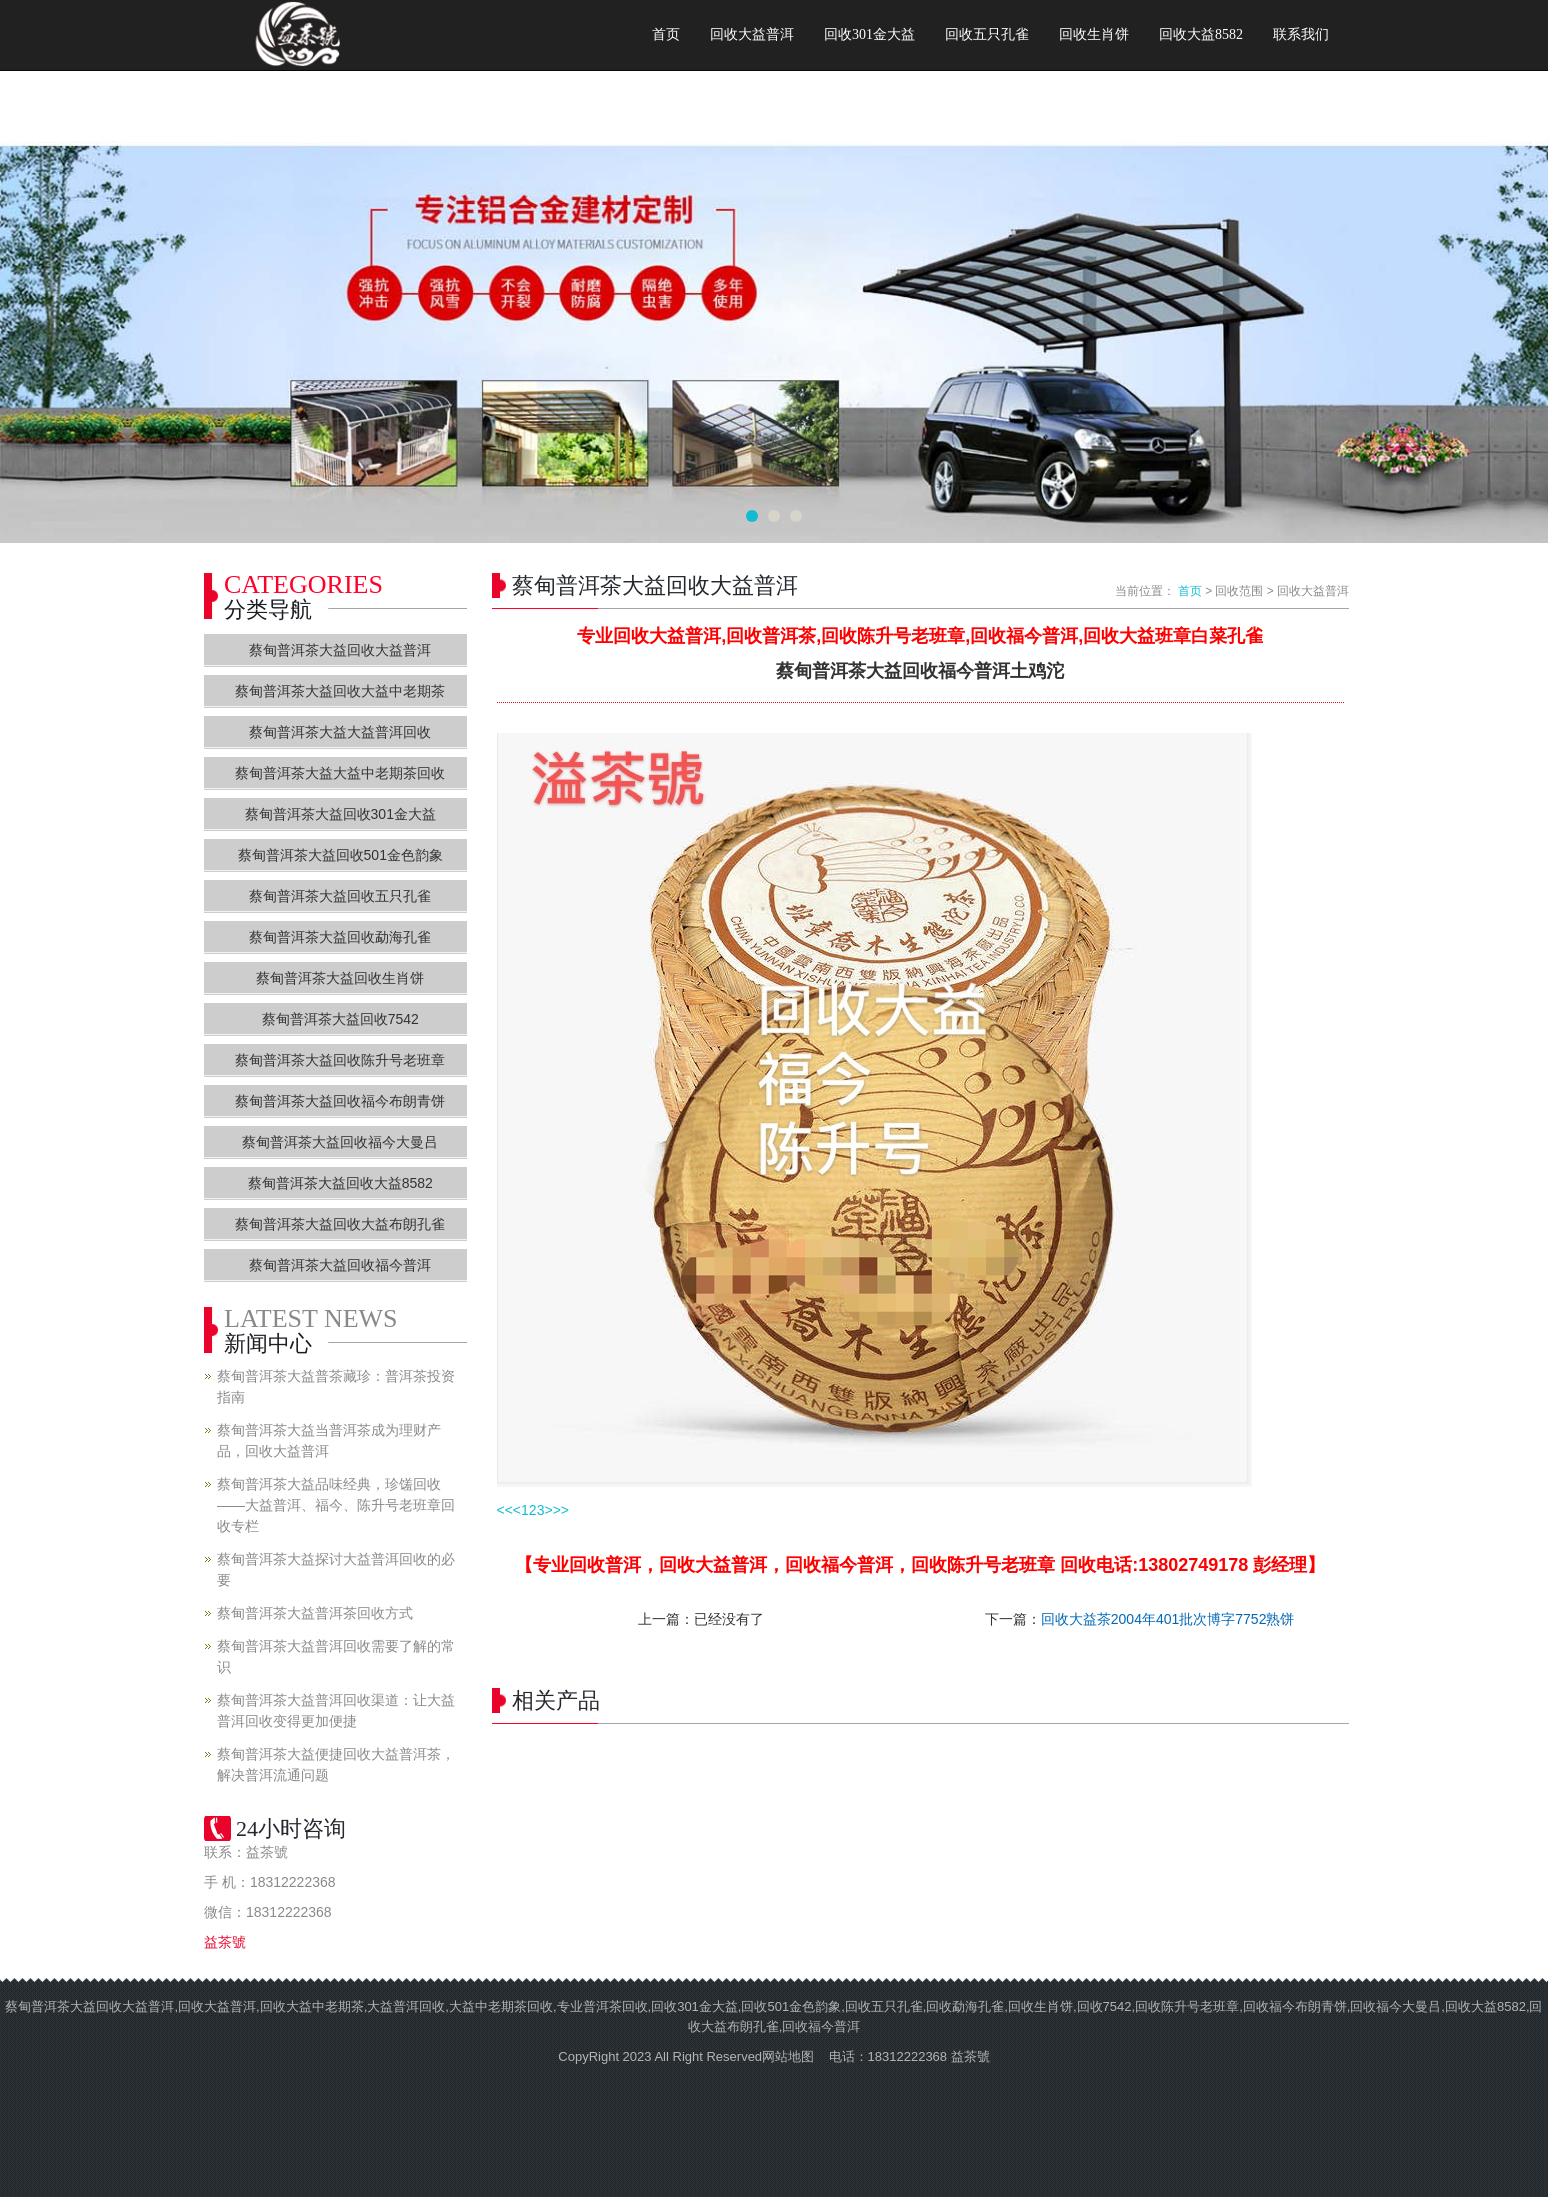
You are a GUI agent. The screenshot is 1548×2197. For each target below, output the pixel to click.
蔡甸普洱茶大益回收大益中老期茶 (340, 691)
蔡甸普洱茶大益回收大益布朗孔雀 (340, 1224)
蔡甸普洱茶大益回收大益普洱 (340, 650)
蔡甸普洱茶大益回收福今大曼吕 (340, 1142)
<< (505, 1510)
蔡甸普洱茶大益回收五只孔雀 (340, 896)
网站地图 (788, 2056)
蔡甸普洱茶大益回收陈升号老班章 (340, 1060)
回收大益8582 (1201, 34)
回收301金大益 (869, 34)
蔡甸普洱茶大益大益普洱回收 (340, 732)
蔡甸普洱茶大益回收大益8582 (340, 1183)
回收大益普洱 (752, 34)
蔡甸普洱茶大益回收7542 (340, 1019)
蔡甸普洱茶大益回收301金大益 (340, 814)
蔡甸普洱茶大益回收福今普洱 (340, 1265)
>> (561, 1510)
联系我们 (1301, 34)
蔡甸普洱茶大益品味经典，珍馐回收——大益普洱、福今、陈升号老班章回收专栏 (336, 1505)
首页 (666, 34)
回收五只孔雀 (987, 34)
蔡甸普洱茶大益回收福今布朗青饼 (340, 1101)
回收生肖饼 (1094, 34)
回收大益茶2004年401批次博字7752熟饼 (1168, 1619)
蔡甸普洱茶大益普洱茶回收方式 (315, 1613)
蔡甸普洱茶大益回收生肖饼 (340, 978)
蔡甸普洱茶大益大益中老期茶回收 (340, 773)
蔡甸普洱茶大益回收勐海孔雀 (340, 937)
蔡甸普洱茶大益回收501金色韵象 (340, 855)
